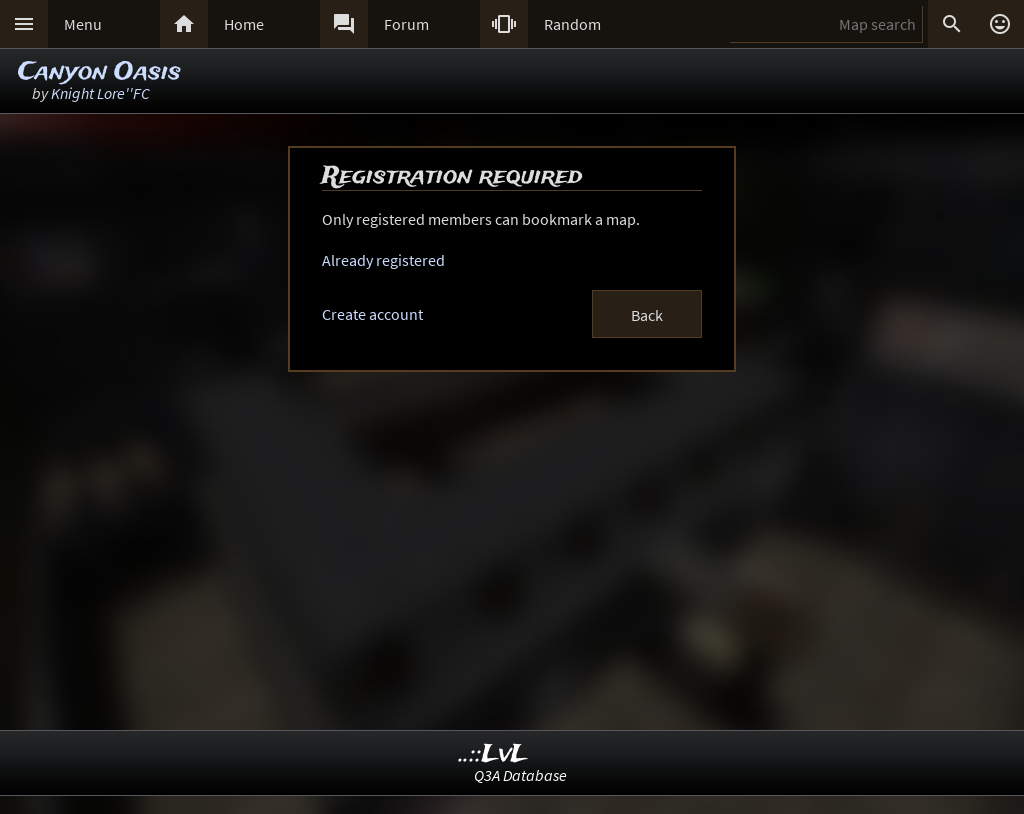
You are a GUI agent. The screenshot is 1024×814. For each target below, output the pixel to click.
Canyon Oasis (99, 72)
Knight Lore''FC (100, 93)
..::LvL (493, 754)
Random (572, 24)
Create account (372, 314)
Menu (83, 24)
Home (244, 24)
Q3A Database (520, 775)
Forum (406, 24)
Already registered (383, 260)
